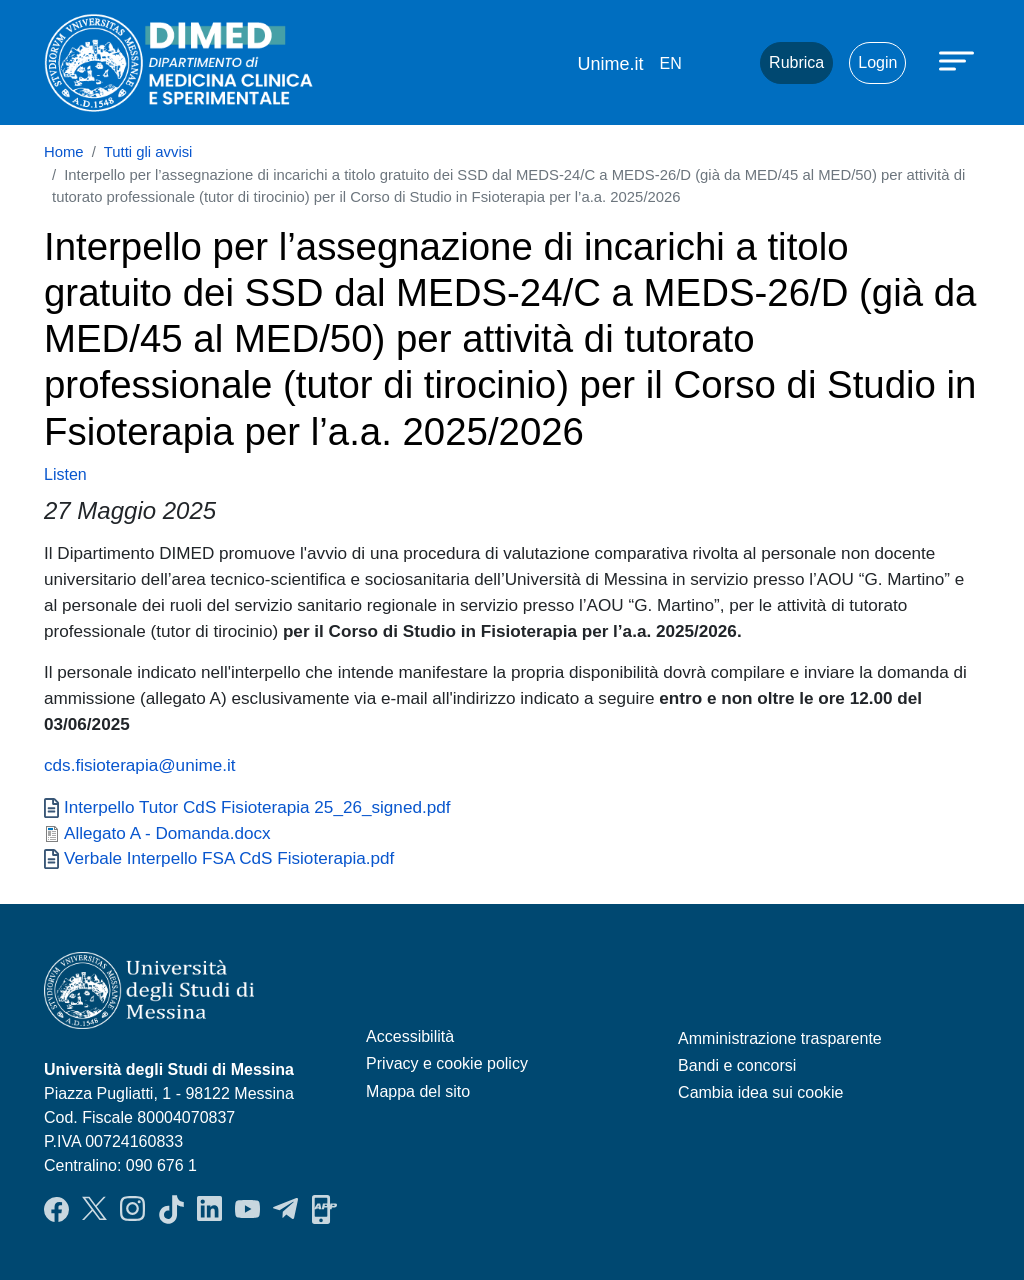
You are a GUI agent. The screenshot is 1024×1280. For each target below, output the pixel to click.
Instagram (132, 1209)
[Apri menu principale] (959, 60)
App (324, 1209)
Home (64, 152)
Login (877, 62)
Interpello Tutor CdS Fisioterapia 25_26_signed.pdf (257, 807)
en (670, 63)
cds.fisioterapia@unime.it (140, 765)
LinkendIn (209, 1209)
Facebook (56, 1209)
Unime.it (610, 64)
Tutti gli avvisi (148, 152)
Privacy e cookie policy (447, 1063)
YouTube (247, 1209)
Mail (720, 63)
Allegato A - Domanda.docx (167, 833)
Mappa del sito (418, 1091)
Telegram (285, 1209)
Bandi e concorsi (737, 1065)
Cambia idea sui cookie (760, 1092)
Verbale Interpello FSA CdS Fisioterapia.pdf (229, 858)
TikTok (171, 1209)
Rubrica (796, 62)
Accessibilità (410, 1036)
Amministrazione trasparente (780, 1038)
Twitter (94, 1209)
